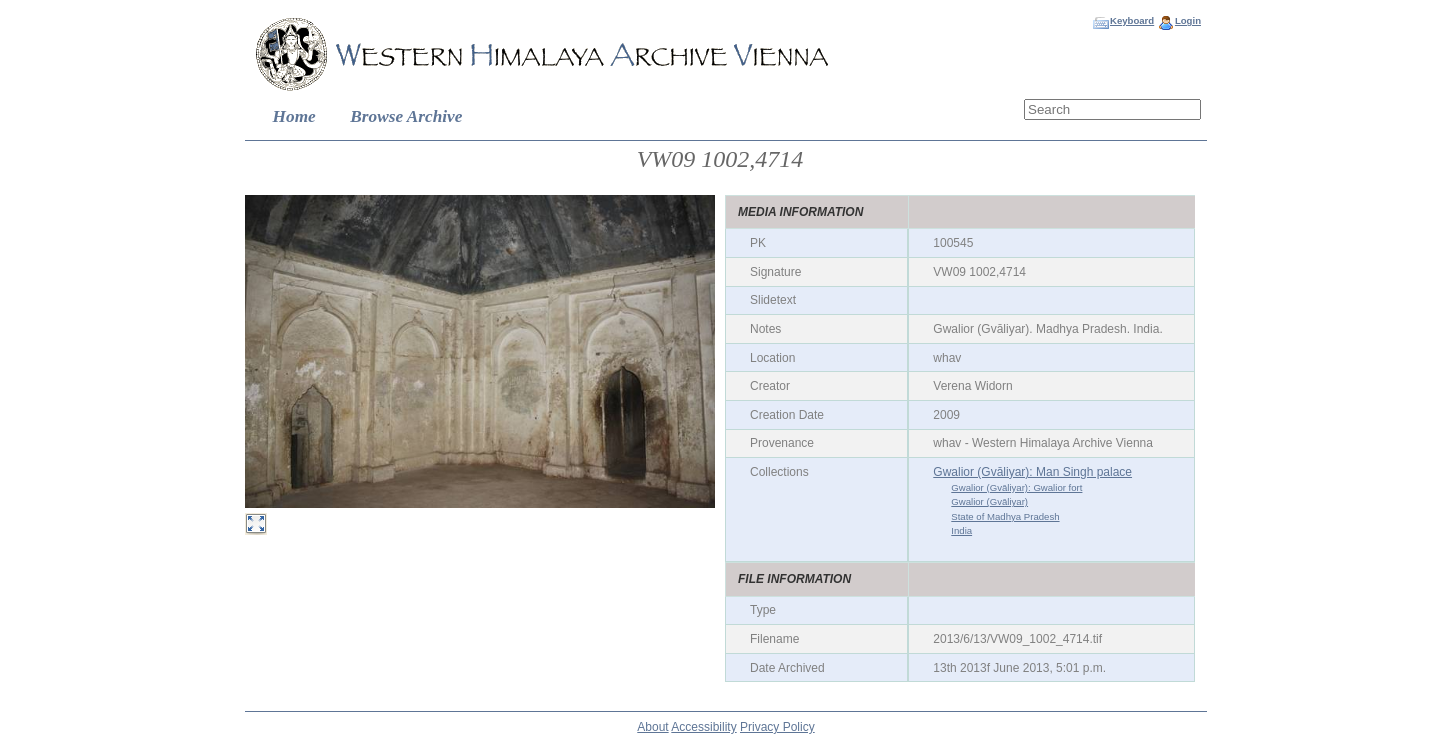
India (961, 530)
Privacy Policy (777, 727)
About (652, 727)
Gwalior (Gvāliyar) (989, 501)
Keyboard (1132, 20)
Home (294, 116)
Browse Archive (406, 116)
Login (1188, 20)
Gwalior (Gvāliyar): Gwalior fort (1016, 487)
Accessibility (703, 727)
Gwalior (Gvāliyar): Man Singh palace (1032, 472)
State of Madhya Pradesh (1005, 516)
